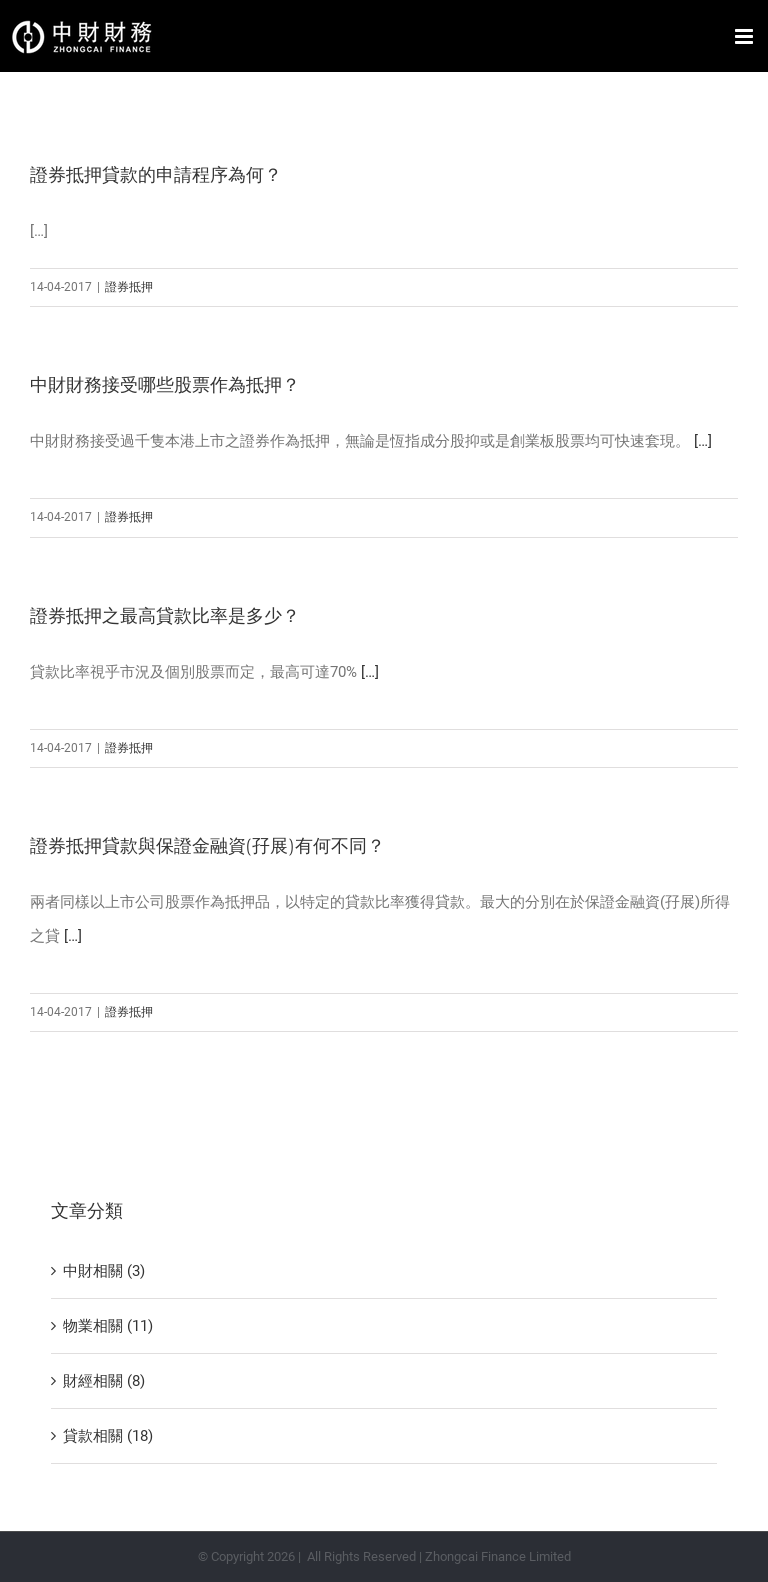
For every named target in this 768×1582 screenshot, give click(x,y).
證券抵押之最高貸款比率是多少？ (165, 616)
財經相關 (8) (104, 1381)
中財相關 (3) (104, 1271)
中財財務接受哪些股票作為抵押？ (165, 385)
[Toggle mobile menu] (745, 36)
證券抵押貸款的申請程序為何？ (156, 175)
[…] (703, 441)
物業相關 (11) (108, 1326)
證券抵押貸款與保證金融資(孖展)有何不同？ (207, 846)
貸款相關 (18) (108, 1436)
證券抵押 (129, 287)
